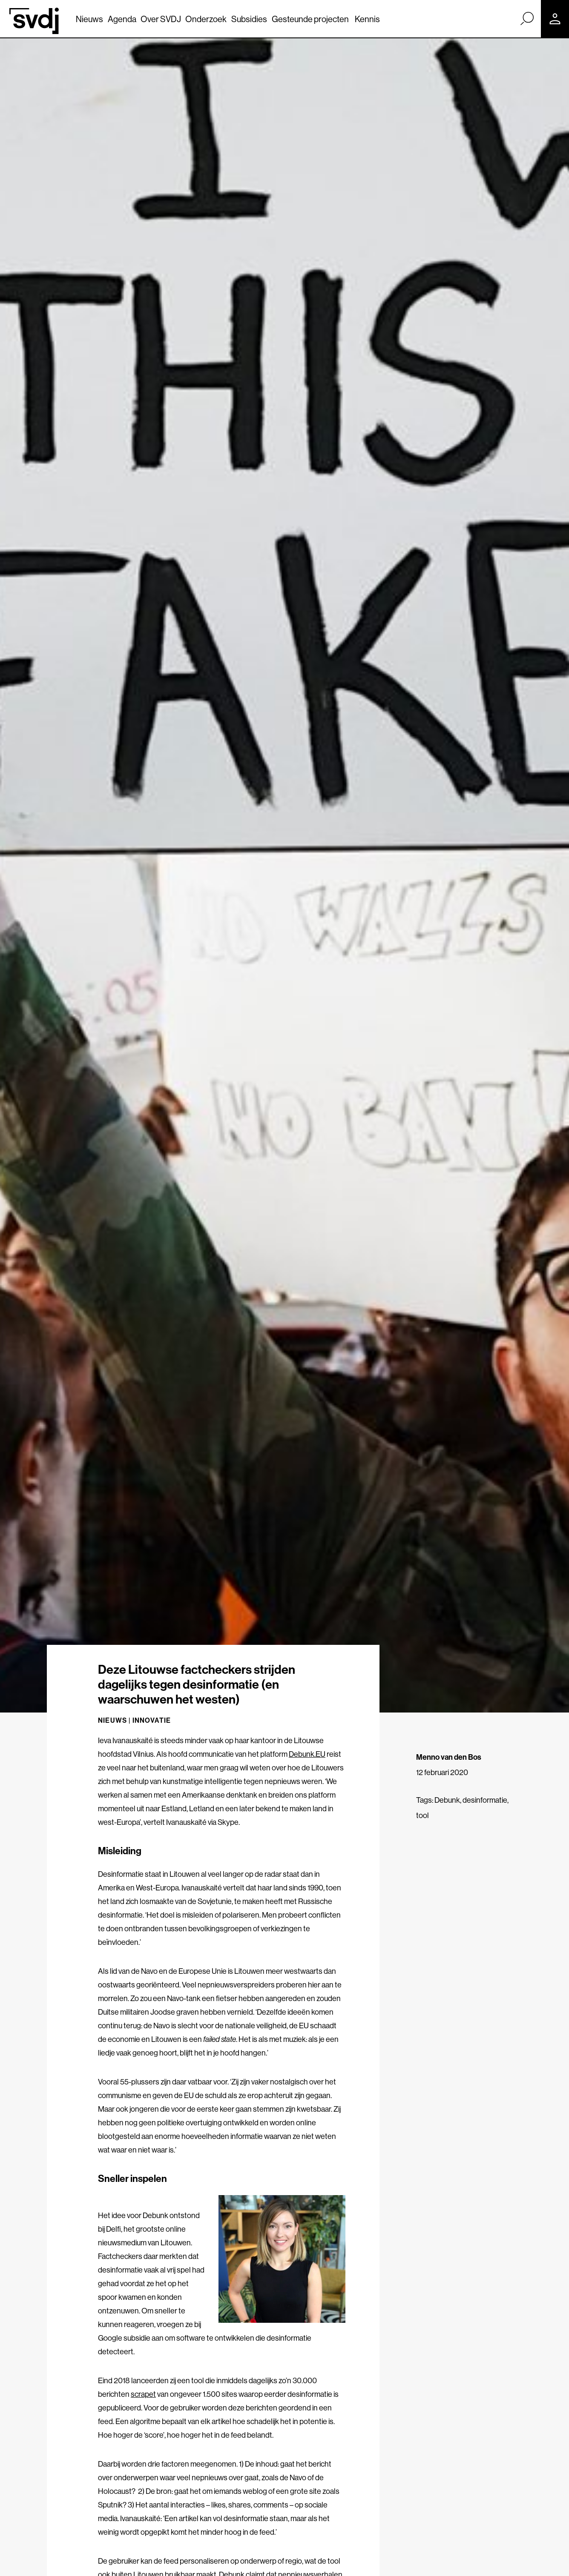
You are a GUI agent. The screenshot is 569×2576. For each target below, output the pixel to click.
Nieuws (89, 19)
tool (422, 1815)
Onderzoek (206, 19)
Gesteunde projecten (310, 19)
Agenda (122, 19)
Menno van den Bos (448, 1757)
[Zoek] (527, 18)
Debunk (447, 1800)
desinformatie (485, 1800)
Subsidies (249, 19)
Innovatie (151, 1720)
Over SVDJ (161, 19)
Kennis (367, 19)
